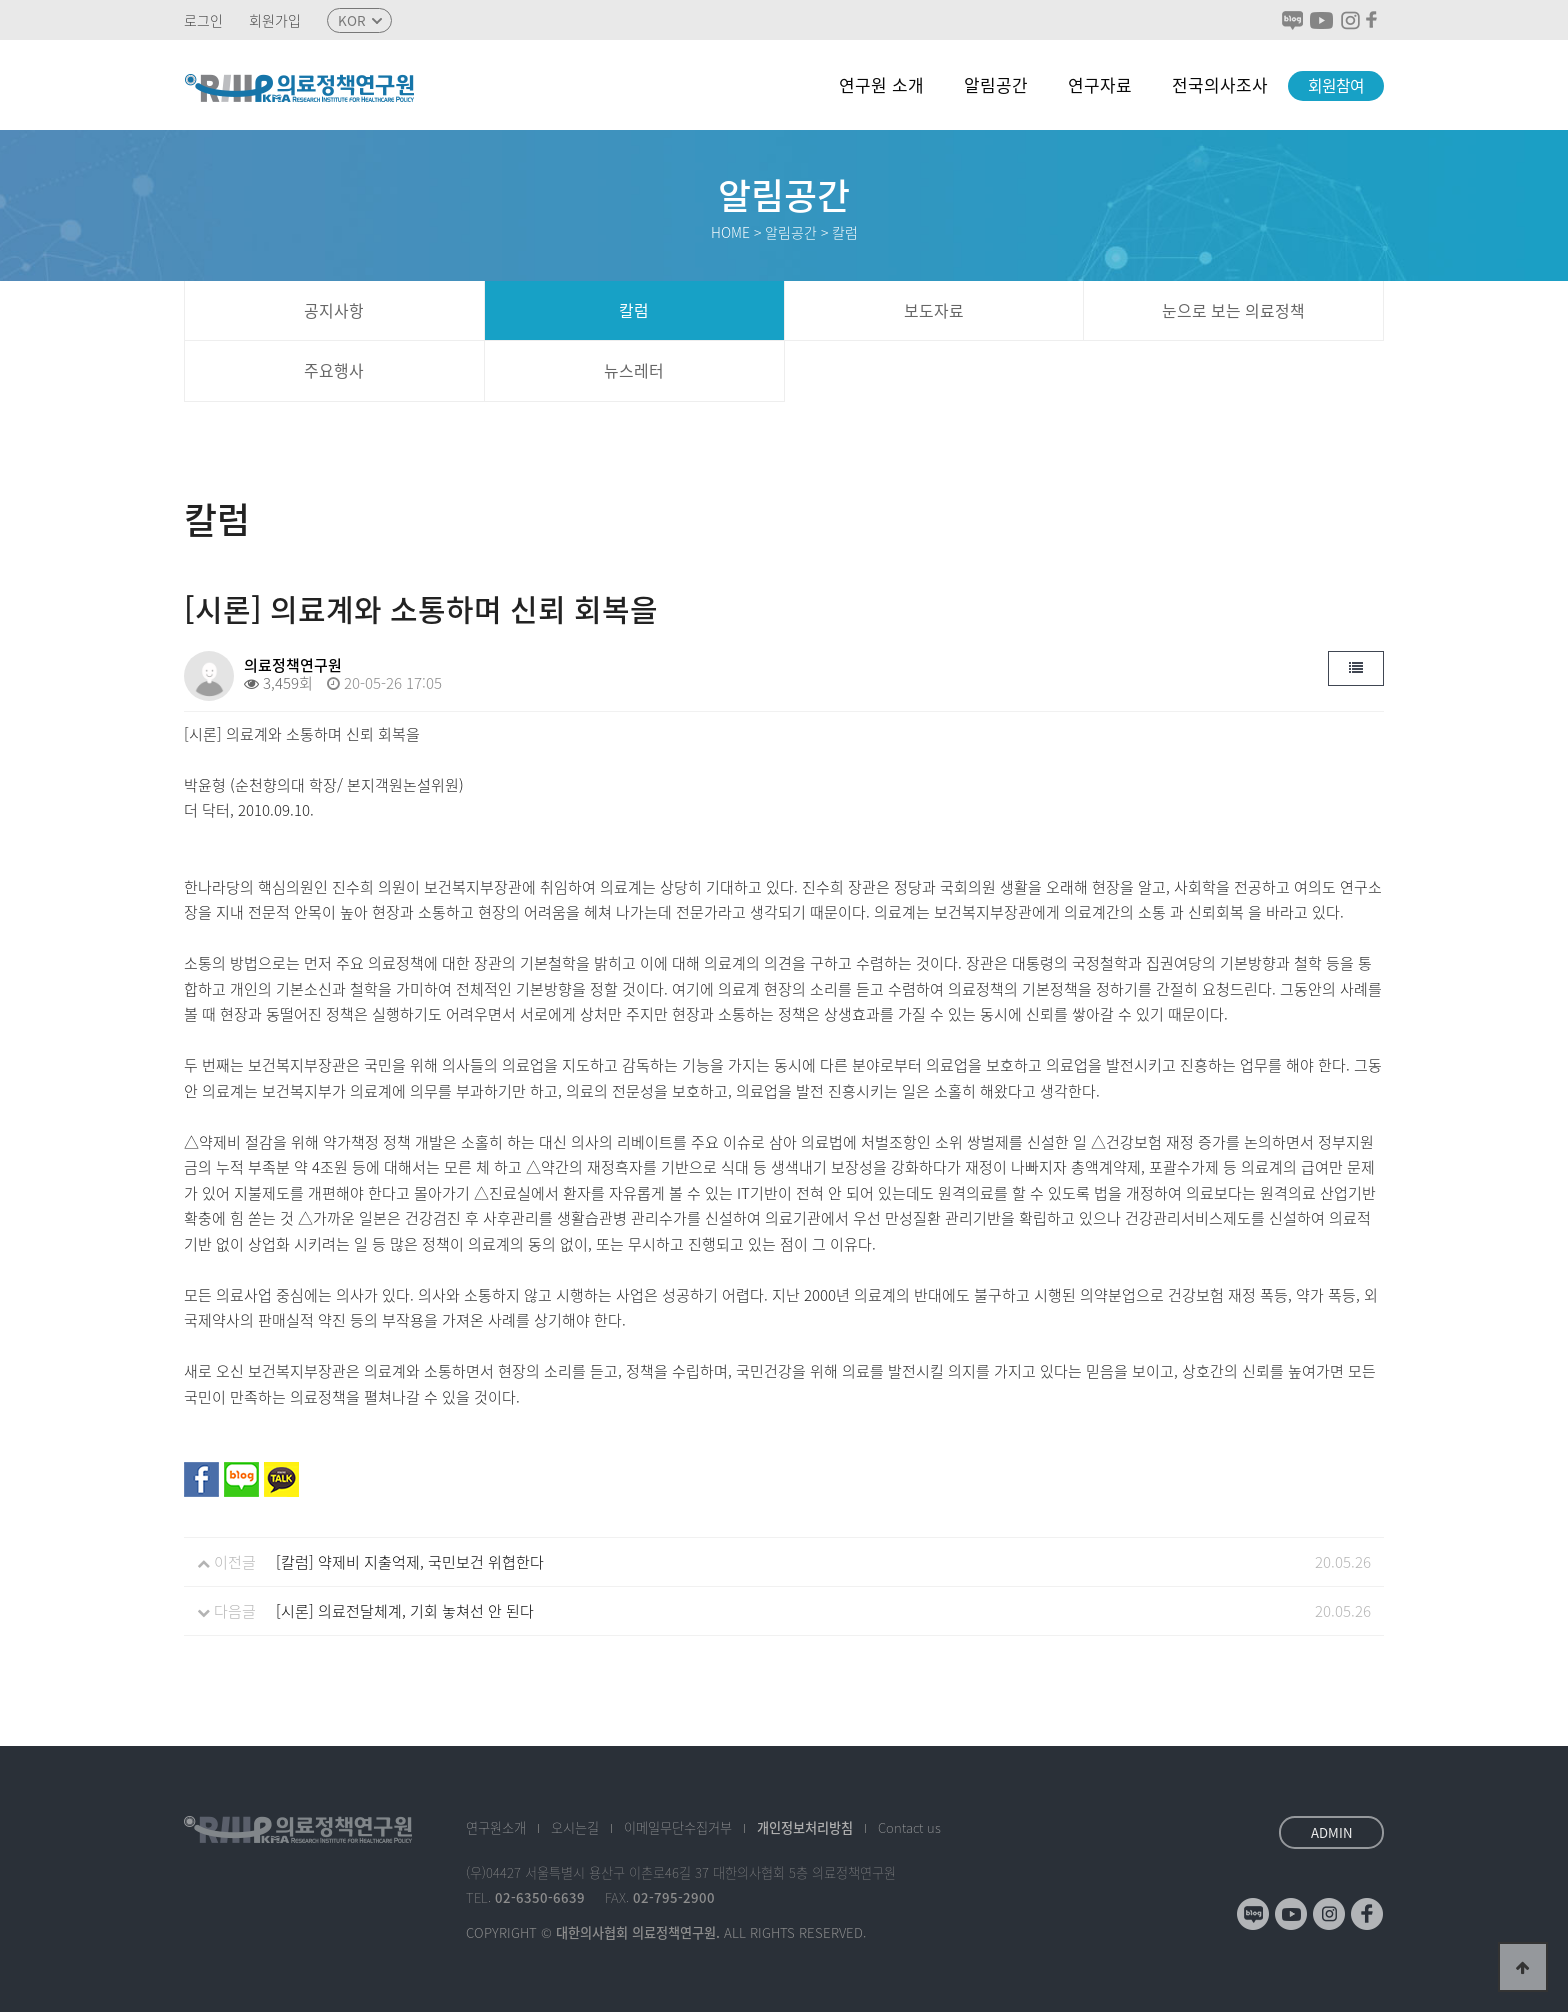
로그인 (203, 20)
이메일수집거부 (678, 1827)
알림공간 (996, 84)
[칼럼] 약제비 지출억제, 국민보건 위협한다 (410, 1562)
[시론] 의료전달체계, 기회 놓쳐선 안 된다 (405, 1611)
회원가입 (275, 20)
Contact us (909, 1827)
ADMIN (1332, 1832)
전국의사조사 (1220, 84)
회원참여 (1336, 85)
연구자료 (1100, 84)
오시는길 (575, 1827)
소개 (496, 1827)
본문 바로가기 (0, 0)
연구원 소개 (881, 84)
